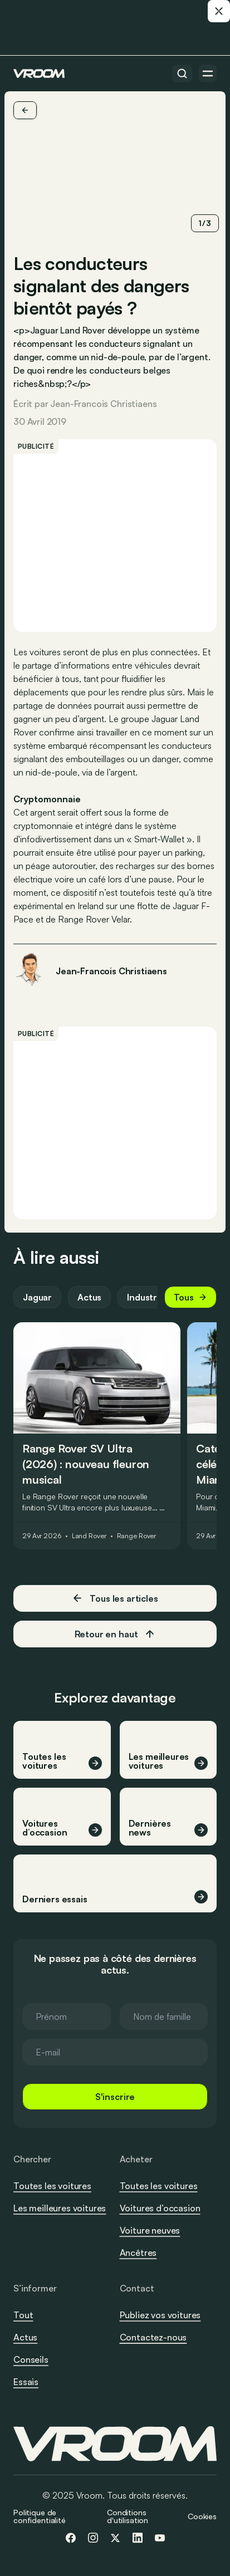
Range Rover (136, 1536)
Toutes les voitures (52, 2185)
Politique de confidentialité (39, 2516)
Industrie (146, 1297)
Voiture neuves (150, 2230)
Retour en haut (115, 1634)
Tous (190, 1297)
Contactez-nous (153, 2338)
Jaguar (37, 1297)
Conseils (30, 2359)
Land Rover (89, 1536)
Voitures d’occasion (160, 2208)
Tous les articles (115, 1598)
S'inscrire (115, 2096)
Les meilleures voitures (59, 2208)
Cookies (202, 2516)
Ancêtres (138, 2252)
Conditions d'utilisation (127, 2516)
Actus (89, 1297)
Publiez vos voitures (160, 2314)
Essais (25, 2381)
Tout (23, 2314)
